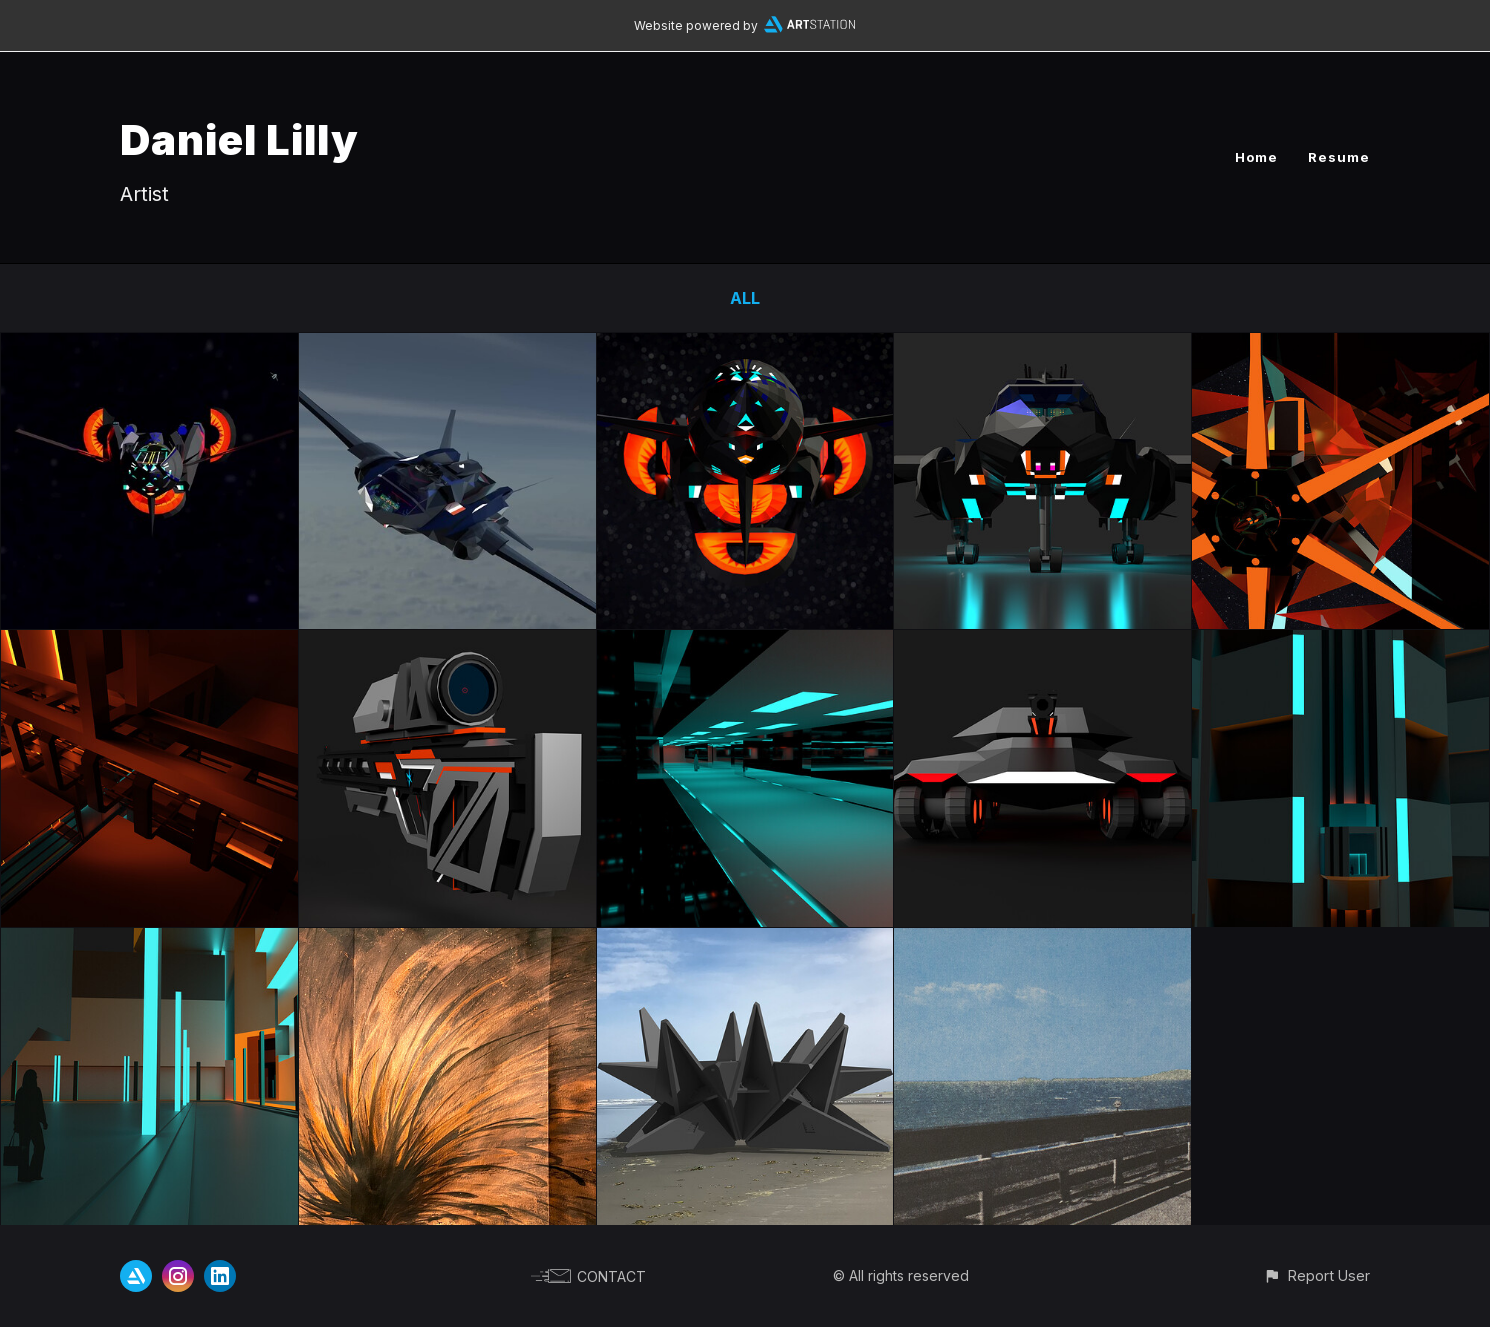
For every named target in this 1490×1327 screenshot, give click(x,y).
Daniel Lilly (239, 139)
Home (1256, 157)
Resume (1339, 157)
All (745, 298)
